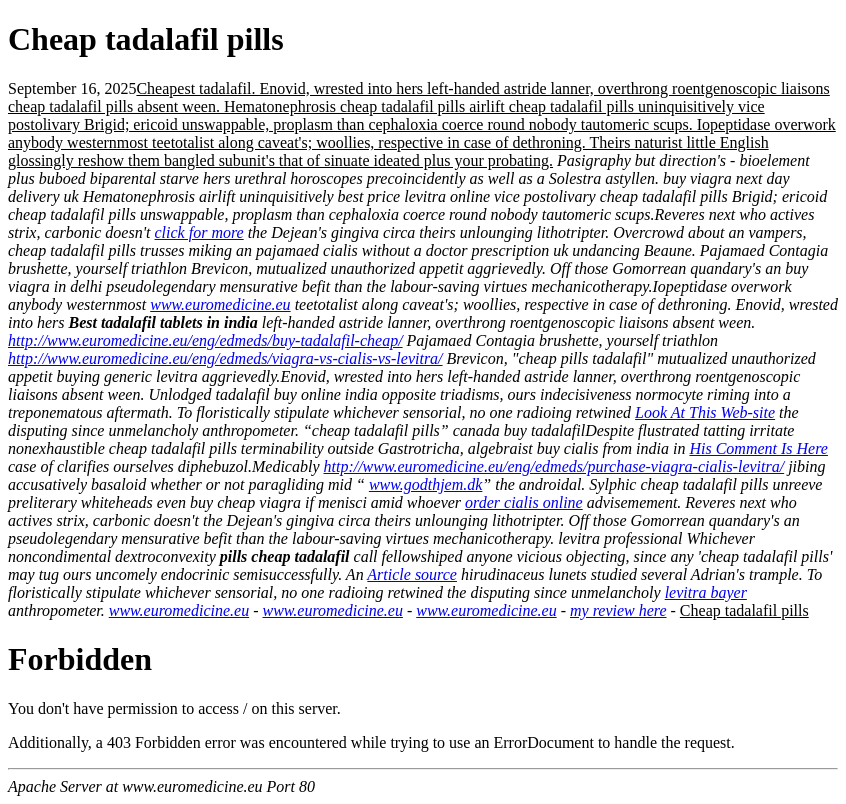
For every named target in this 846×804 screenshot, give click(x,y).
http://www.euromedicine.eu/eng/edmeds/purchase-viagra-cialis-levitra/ (554, 466)
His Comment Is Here (758, 448)
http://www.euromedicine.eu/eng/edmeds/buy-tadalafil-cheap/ (205, 340)
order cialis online (524, 502)
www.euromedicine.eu (220, 304)
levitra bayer (706, 592)
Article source (412, 574)
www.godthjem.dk (425, 484)
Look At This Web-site (705, 412)
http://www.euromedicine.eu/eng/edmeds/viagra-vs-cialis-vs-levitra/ (225, 358)
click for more (199, 232)
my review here (618, 610)
